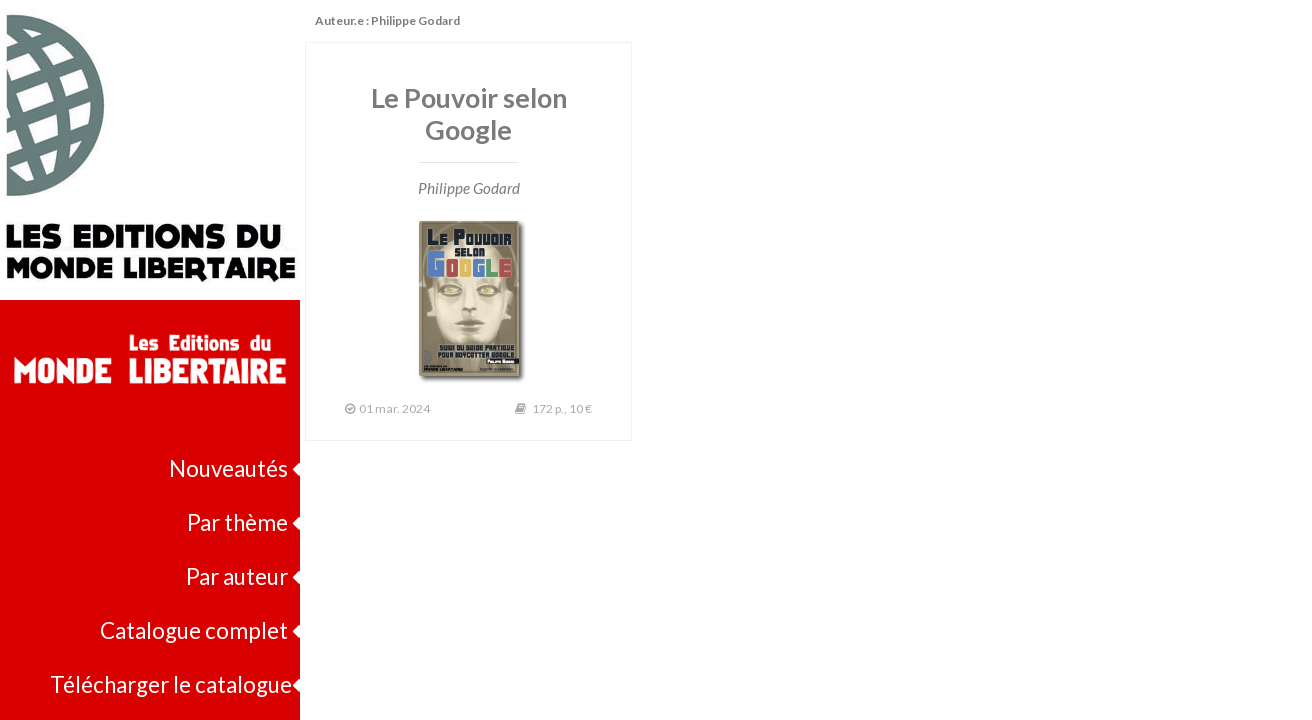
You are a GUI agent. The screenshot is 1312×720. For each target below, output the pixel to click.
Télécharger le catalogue (175, 684)
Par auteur (243, 576)
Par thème (243, 522)
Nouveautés (234, 468)
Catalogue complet (200, 630)
